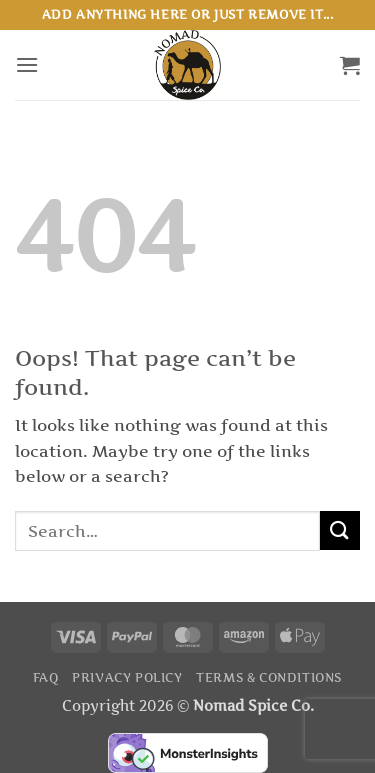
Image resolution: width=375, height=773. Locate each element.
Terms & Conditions (269, 677)
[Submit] (340, 530)
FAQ (46, 677)
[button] (27, 64)
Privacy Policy (127, 677)
